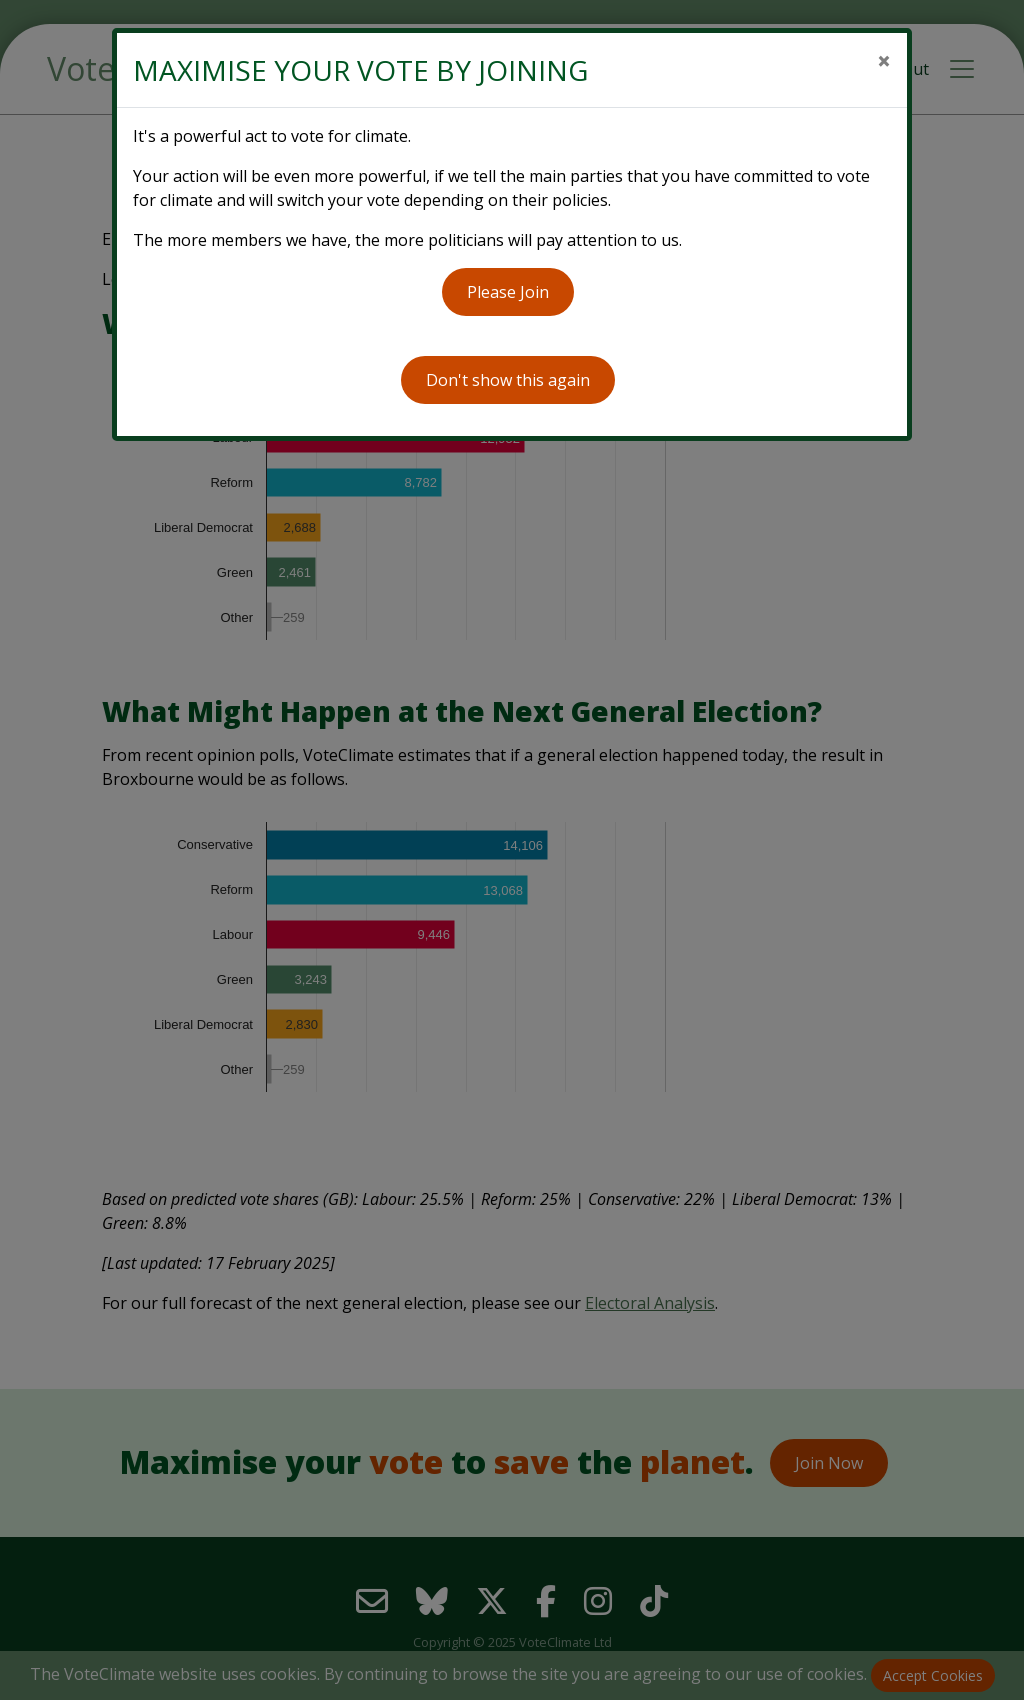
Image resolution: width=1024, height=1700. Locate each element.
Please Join (508, 292)
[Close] (884, 61)
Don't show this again (508, 380)
